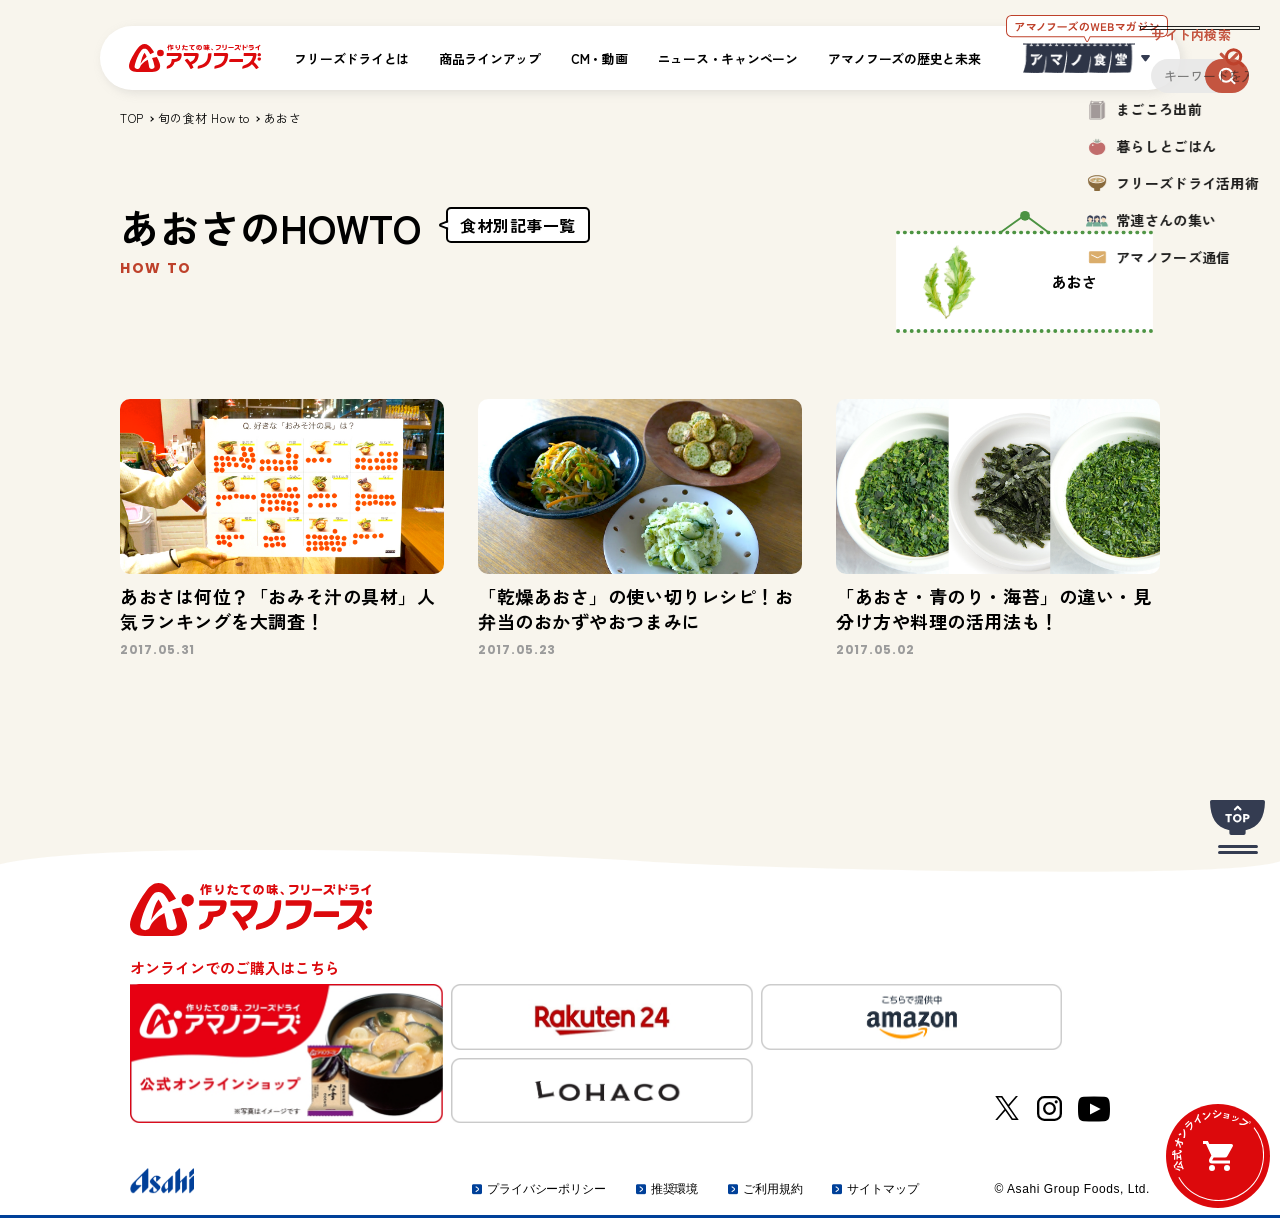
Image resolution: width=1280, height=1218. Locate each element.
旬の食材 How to (204, 117)
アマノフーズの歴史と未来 (904, 58)
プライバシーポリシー (546, 1189)
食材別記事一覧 (518, 225)
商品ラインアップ (490, 58)
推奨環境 (675, 1189)
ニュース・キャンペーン (728, 58)
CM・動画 (599, 58)
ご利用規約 (772, 1189)
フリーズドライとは (351, 58)
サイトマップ (882, 1189)
